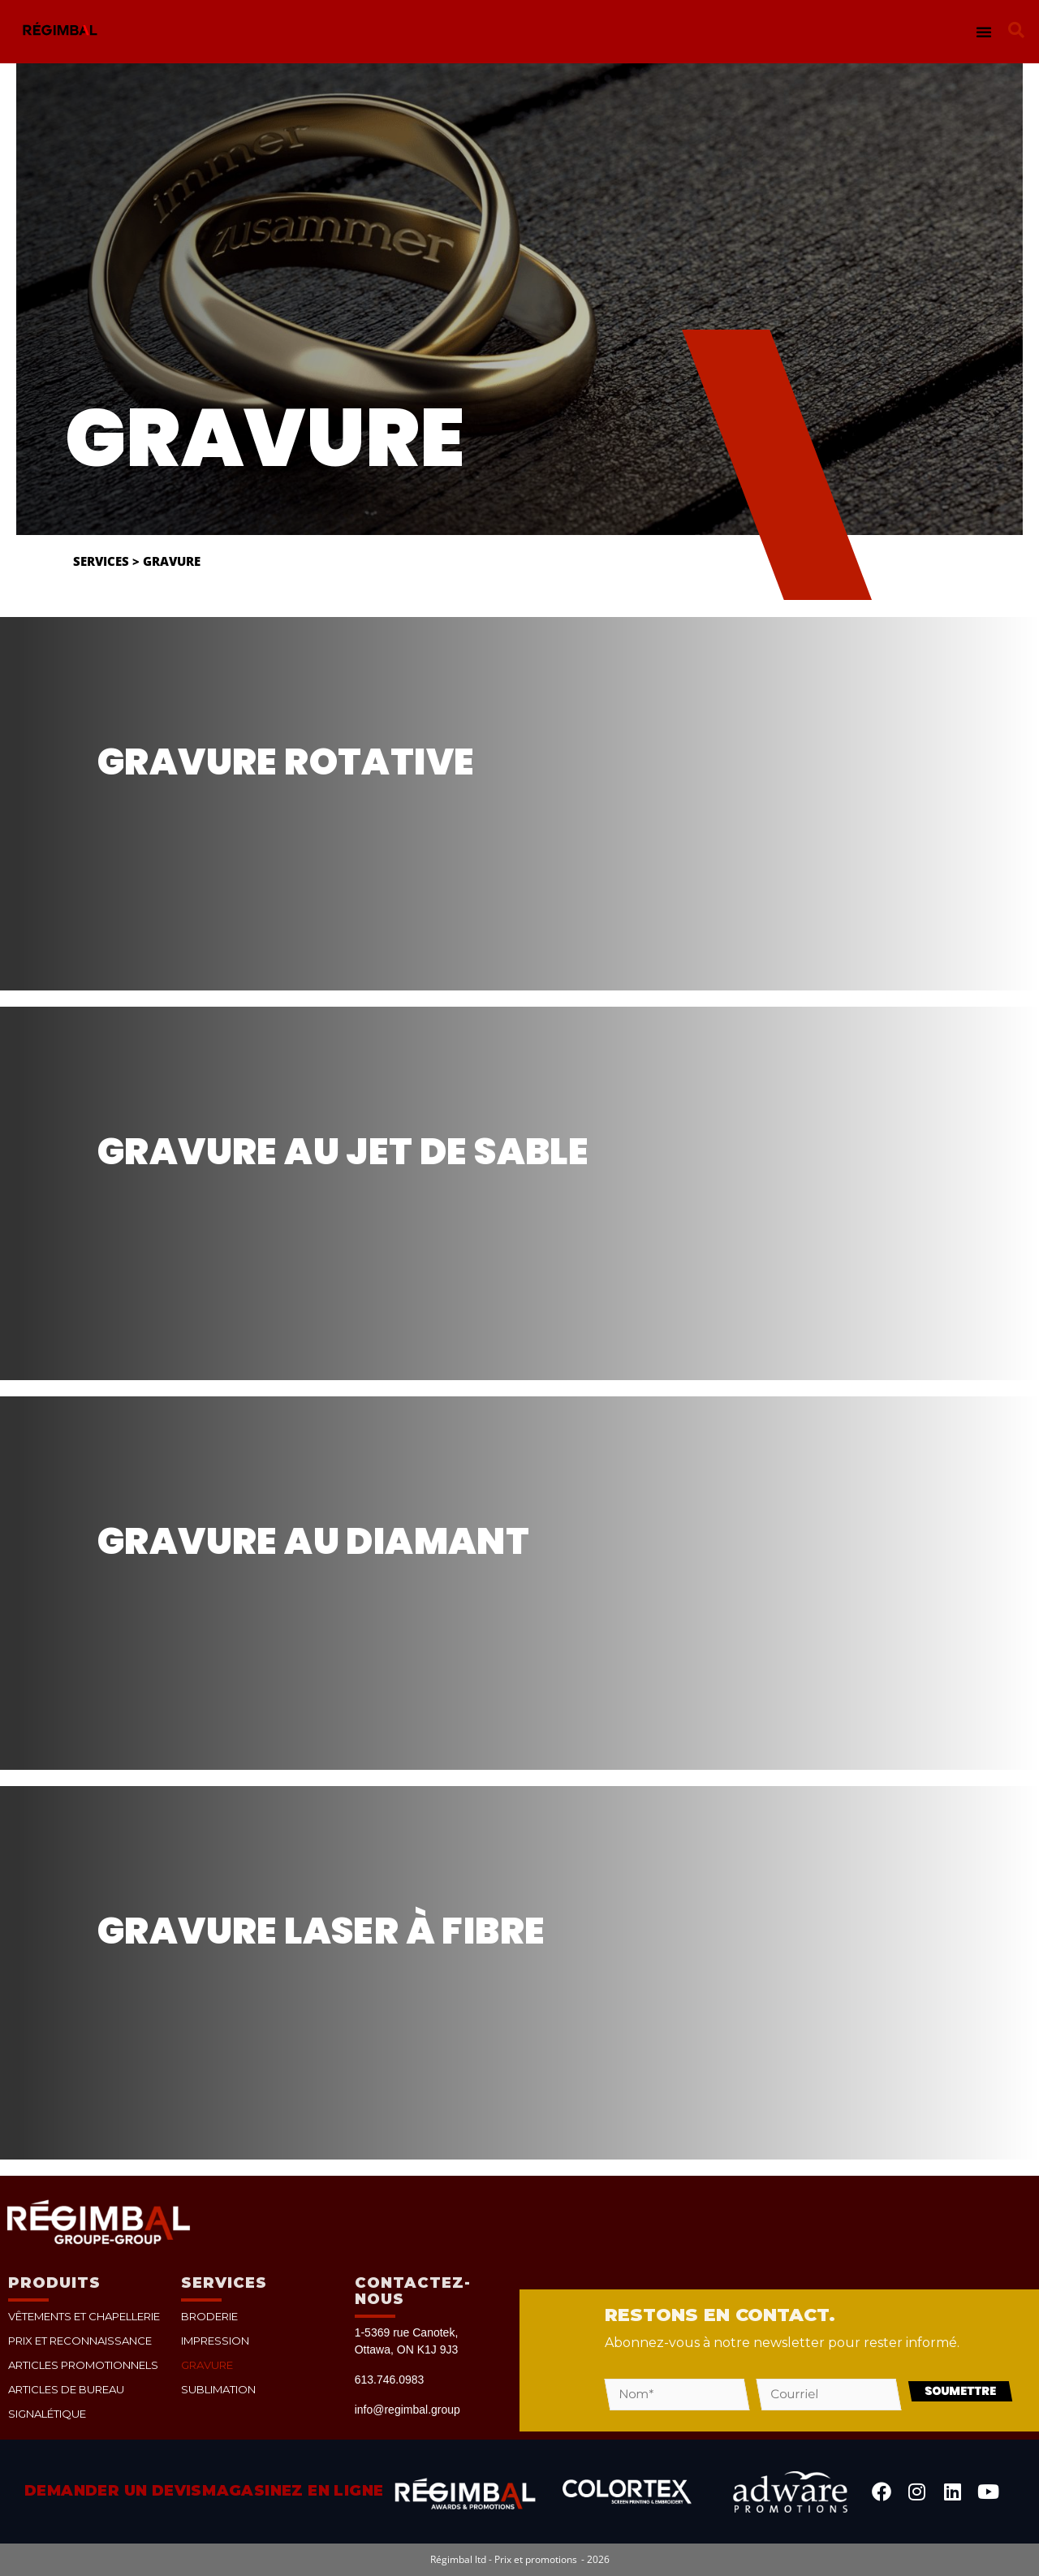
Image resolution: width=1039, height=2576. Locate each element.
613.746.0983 (390, 2379)
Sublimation (216, 2389)
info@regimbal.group (407, 2409)
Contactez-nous (413, 2291)
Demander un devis (113, 2491)
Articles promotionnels (79, 2364)
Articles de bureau (63, 2389)
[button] (984, 31)
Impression (213, 2340)
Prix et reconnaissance (76, 2340)
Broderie (208, 2316)
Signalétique (45, 2413)
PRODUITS (54, 2283)
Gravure (206, 2364)
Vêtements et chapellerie (82, 2316)
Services (101, 561)
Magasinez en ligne (292, 2491)
